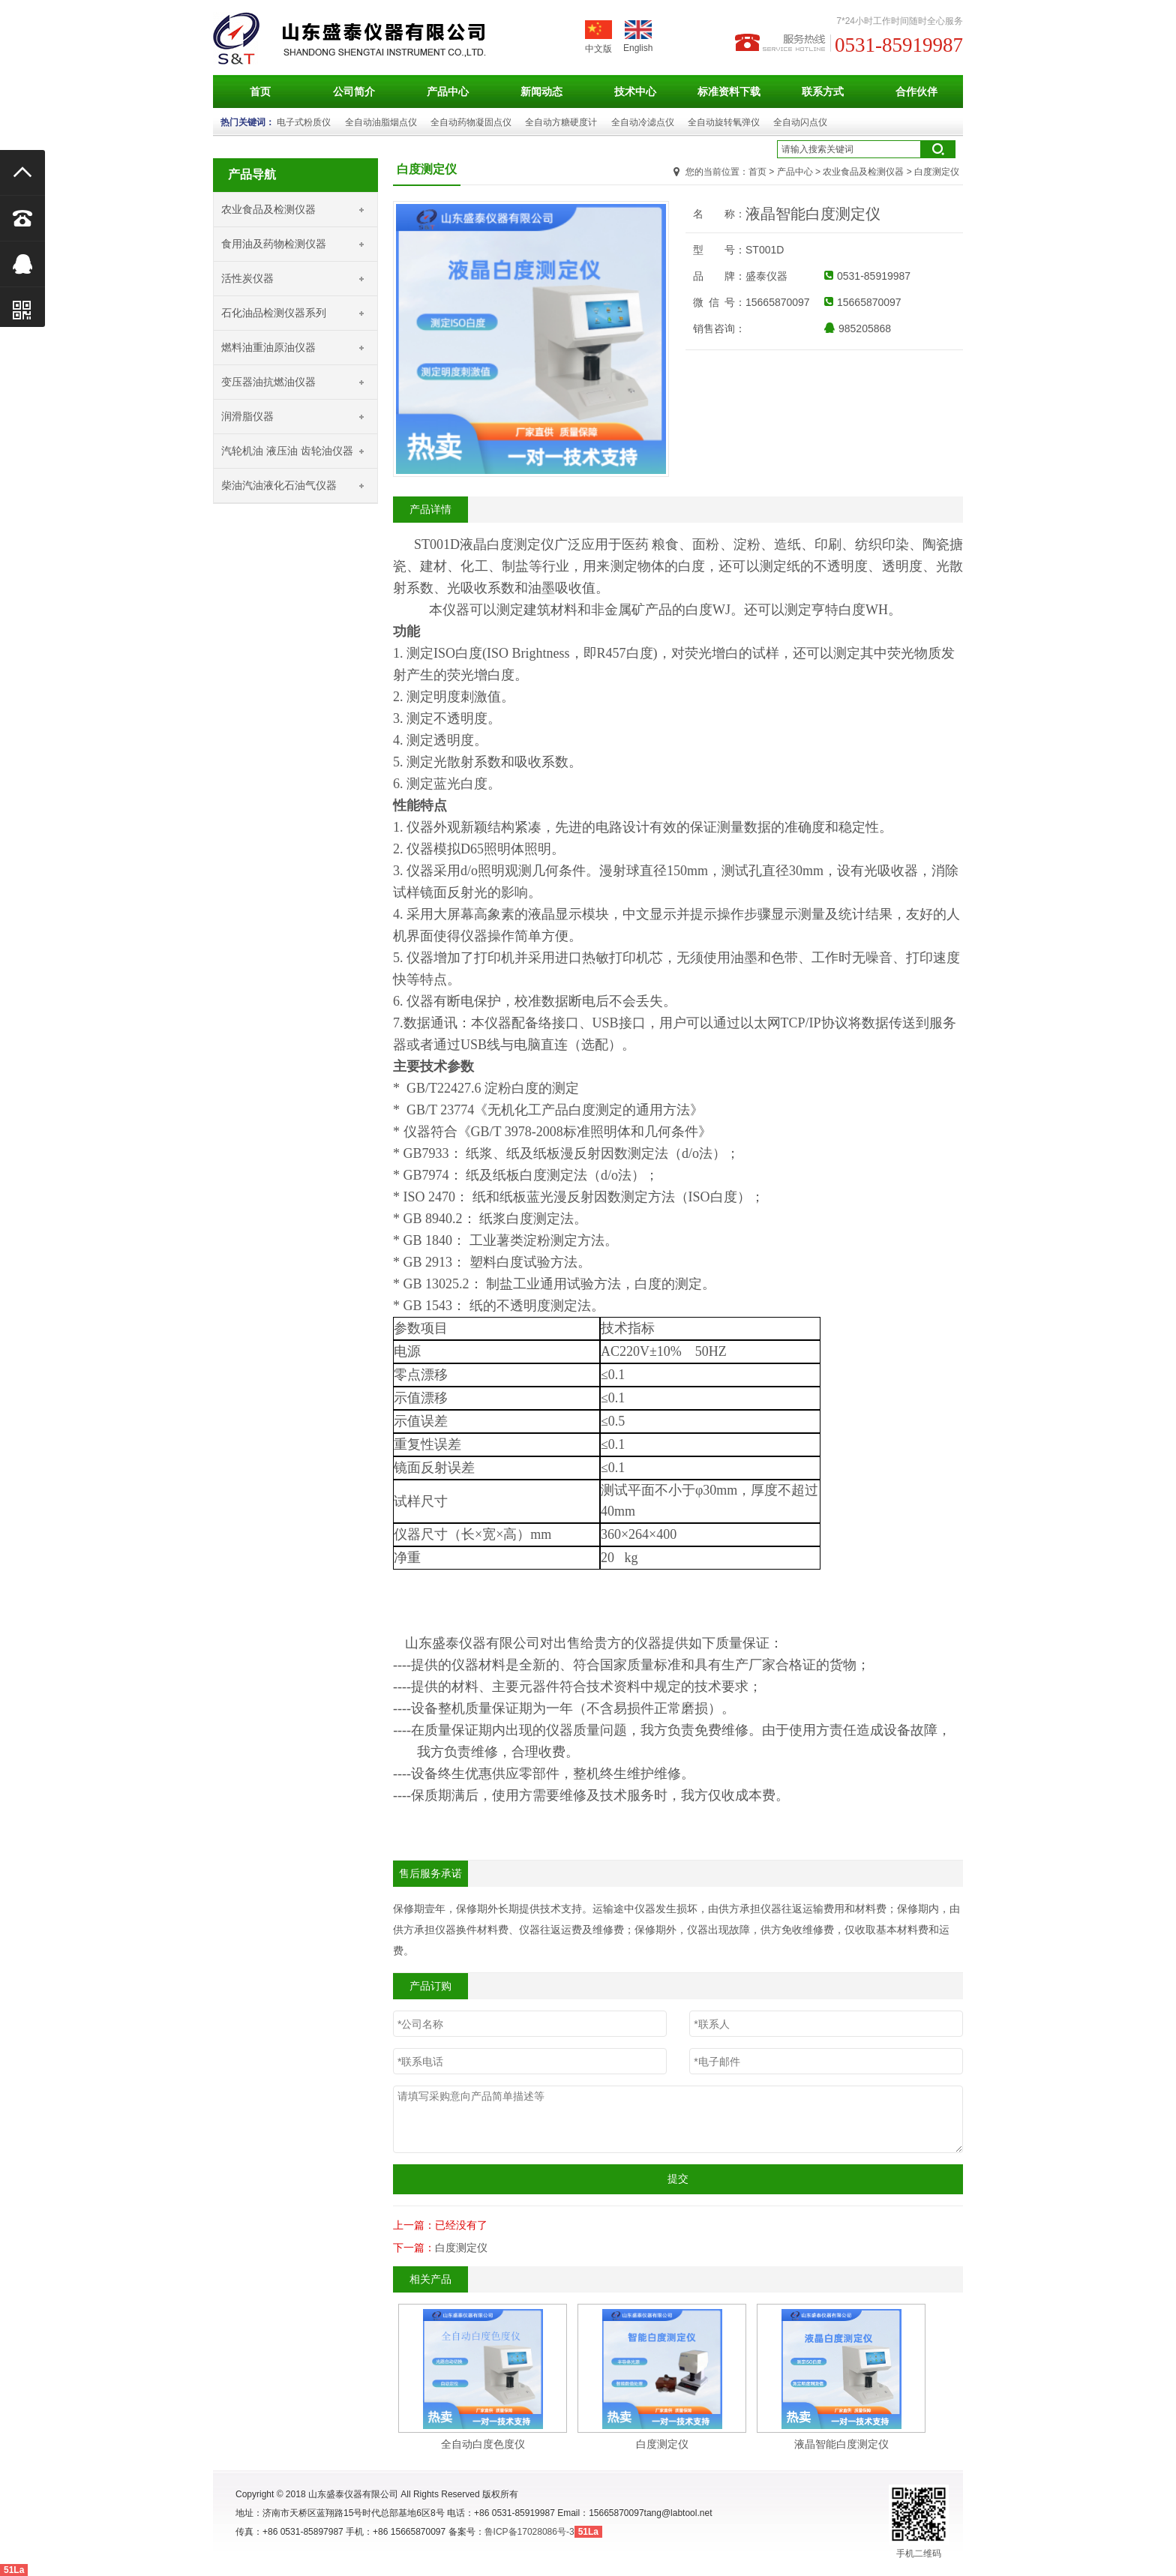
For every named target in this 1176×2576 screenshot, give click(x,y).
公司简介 (354, 91)
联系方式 (823, 91)
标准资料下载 (729, 91)
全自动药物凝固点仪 (471, 122)
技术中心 (635, 91)
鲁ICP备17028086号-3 (529, 2532)
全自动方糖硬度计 (561, 122)
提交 (678, 2179)
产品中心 (448, 91)
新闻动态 (541, 91)
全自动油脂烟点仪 (381, 122)
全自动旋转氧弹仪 (724, 122)
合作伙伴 (917, 91)
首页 (260, 91)
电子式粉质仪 (304, 122)
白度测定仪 (461, 2248)
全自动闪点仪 (800, 122)
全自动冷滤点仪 (642, 122)
